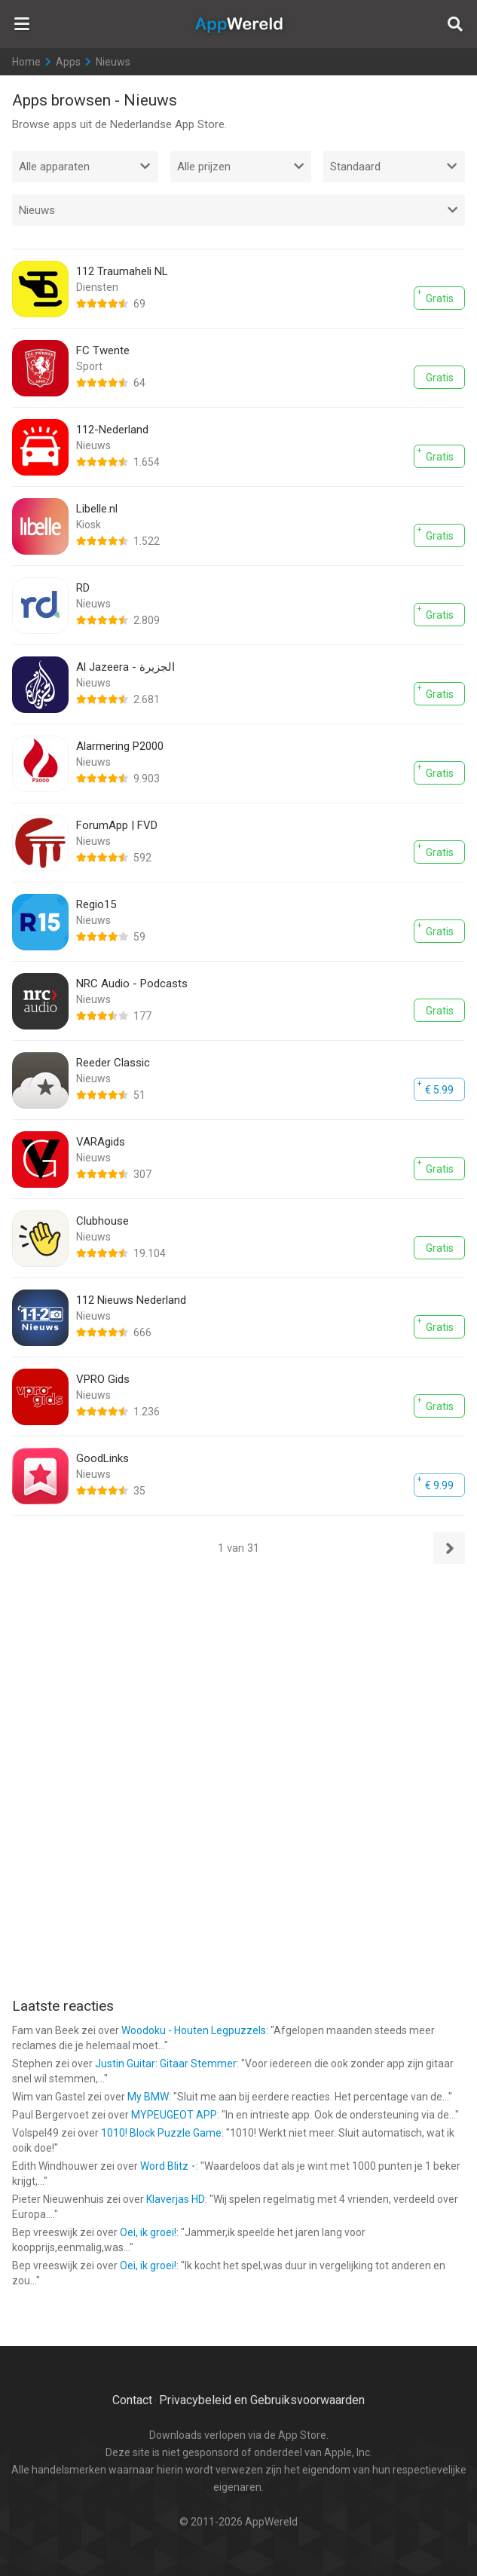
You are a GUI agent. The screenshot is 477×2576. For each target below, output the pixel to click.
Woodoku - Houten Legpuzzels (193, 2030)
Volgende (449, 1548)
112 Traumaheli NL (122, 271)
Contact (132, 2400)
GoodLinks (102, 1458)
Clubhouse (102, 1221)
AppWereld (239, 24)
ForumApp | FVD (116, 825)
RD (83, 588)
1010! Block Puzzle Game (161, 2133)
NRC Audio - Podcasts (132, 983)
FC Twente (103, 350)
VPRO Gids (103, 1379)
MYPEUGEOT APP (174, 2115)
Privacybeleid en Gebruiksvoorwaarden (262, 2400)
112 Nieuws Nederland (131, 1300)
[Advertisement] (239, 1674)
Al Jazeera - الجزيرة (125, 667)
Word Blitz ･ (168, 2166)
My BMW (148, 2097)
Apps (68, 62)
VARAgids (100, 1142)
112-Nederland (112, 429)
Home (26, 62)
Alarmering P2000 (120, 746)
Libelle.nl (97, 509)
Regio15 (96, 904)
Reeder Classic (113, 1062)
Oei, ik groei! (148, 2232)
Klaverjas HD (175, 2199)
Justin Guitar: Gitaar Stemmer (166, 2063)
